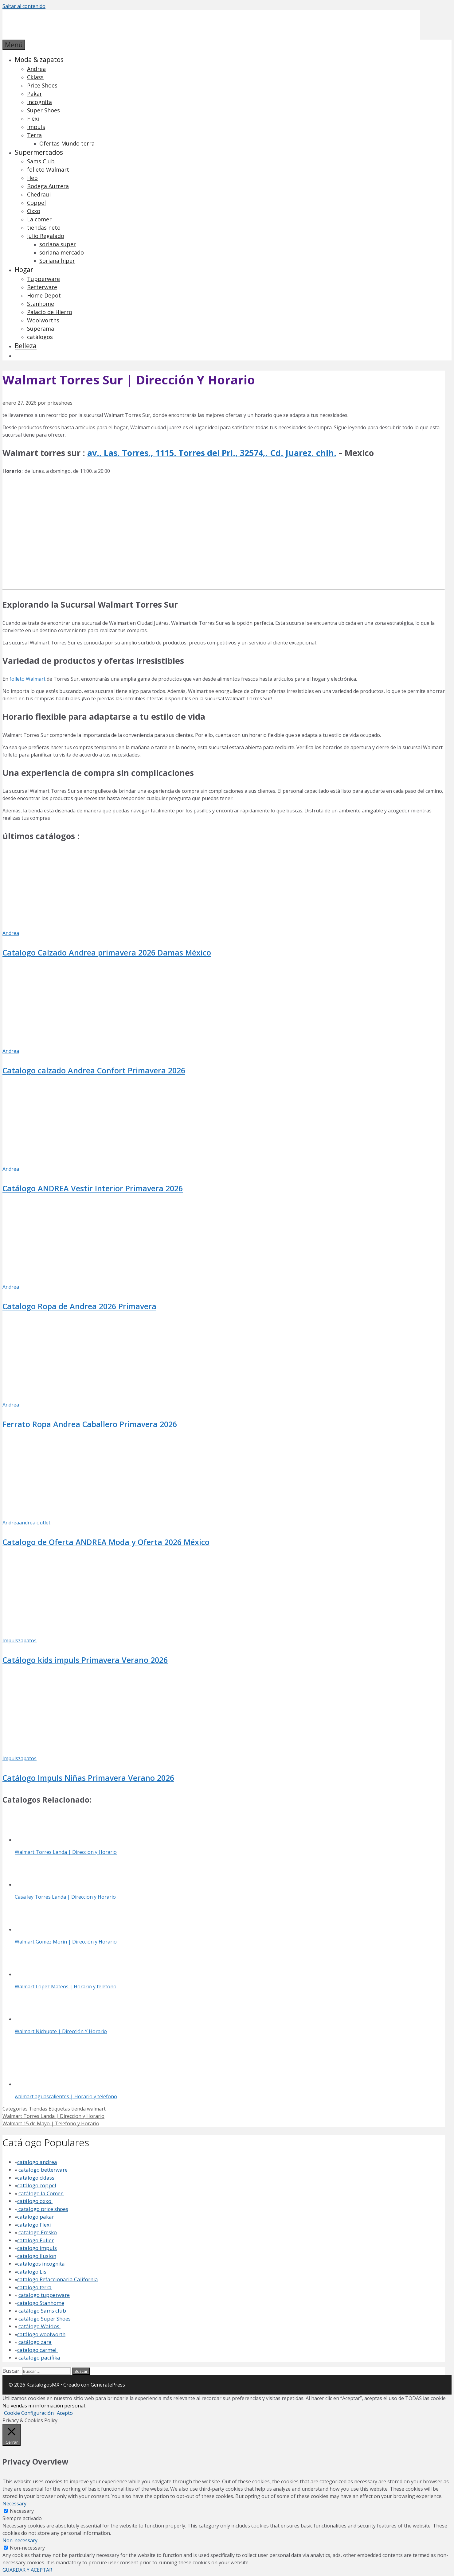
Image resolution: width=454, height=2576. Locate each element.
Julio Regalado (45, 235)
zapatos (27, 1640)
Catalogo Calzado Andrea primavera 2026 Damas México (106, 952)
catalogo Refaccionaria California (57, 2279)
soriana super (57, 244)
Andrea (36, 68)
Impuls (36, 126)
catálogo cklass (35, 2177)
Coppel (36, 202)
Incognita (39, 102)
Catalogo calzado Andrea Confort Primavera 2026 (93, 1070)
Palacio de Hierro (49, 312)
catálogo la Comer (41, 2193)
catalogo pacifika (38, 2357)
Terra (34, 135)
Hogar (24, 269)
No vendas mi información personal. (44, 2405)
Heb (32, 177)
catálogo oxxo (35, 2200)
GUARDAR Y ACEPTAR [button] (27, 2569)
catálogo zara (35, 2341)
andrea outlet (34, 1522)
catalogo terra (34, 2287)
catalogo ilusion (36, 2255)
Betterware (42, 287)
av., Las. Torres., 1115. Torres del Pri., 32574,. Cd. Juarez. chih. (211, 452)
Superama (40, 328)
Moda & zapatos (39, 59)
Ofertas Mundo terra (67, 143)
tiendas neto (44, 227)
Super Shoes (43, 110)
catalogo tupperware (44, 2294)
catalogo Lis (31, 2271)
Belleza (26, 345)
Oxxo (33, 211)
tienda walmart (88, 2108)
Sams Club (41, 161)
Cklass (35, 77)
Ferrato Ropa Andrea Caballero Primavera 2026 (89, 1424)
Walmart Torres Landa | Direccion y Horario (53, 2116)
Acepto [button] (65, 2413)
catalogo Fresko (37, 2232)
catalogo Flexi (34, 2224)
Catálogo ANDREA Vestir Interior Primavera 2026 (92, 1188)
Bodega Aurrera (48, 186)
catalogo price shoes (42, 2208)
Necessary (22, 2511)
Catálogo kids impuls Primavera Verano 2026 (85, 1660)
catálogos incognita (41, 2263)
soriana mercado (61, 252)
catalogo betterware (42, 2169)
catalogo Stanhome (40, 2302)
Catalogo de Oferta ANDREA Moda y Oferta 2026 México (105, 1542)
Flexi (33, 118)
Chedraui (39, 194)
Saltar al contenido (23, 6)
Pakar (34, 93)
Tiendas (38, 2108)
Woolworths (43, 320)
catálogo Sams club (42, 2310)
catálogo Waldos (39, 2326)
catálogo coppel (36, 2185)
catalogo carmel (37, 2349)
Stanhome (40, 303)
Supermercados (39, 152)
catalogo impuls (37, 2247)
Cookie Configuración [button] (29, 2413)
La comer (39, 219)
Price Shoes (42, 85)
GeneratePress (108, 2384)
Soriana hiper (57, 260)
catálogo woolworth (41, 2334)
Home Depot (44, 295)
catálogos (40, 336)
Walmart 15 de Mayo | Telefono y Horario (50, 2123)
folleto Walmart (48, 169)
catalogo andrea (37, 2161)
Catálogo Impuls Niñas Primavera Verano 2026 (88, 1777)
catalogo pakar (35, 2216)
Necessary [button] (14, 2503)
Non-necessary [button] (19, 2540)
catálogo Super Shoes (44, 2318)
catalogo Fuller (35, 2240)
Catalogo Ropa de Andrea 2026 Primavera (79, 1306)
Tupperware (43, 278)
